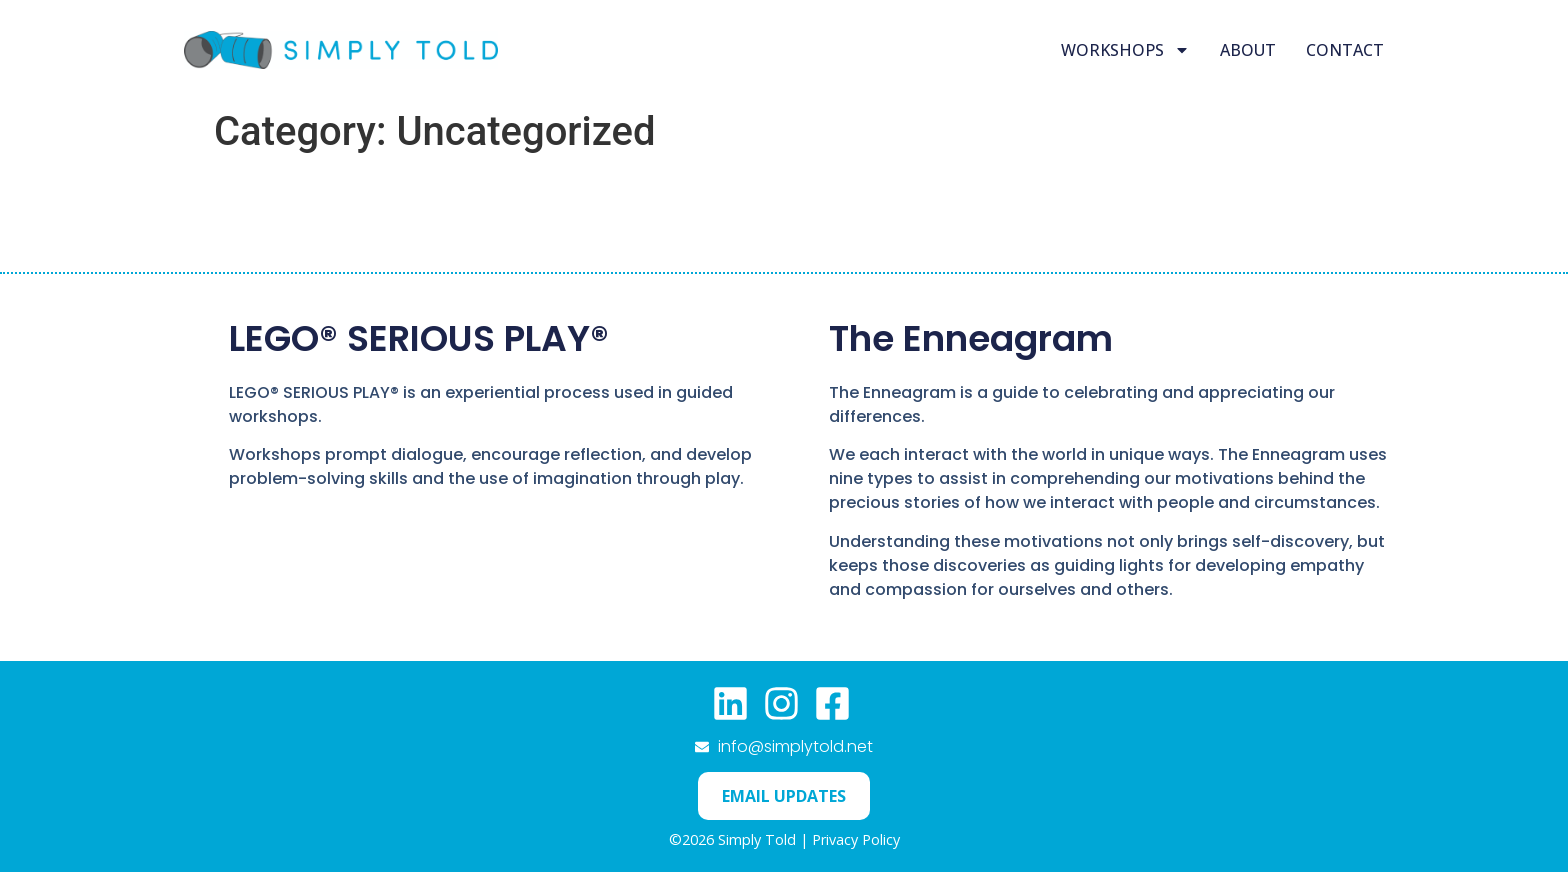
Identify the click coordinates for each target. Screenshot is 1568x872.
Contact (1345, 50)
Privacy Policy (856, 839)
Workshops (1125, 50)
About (1248, 50)
